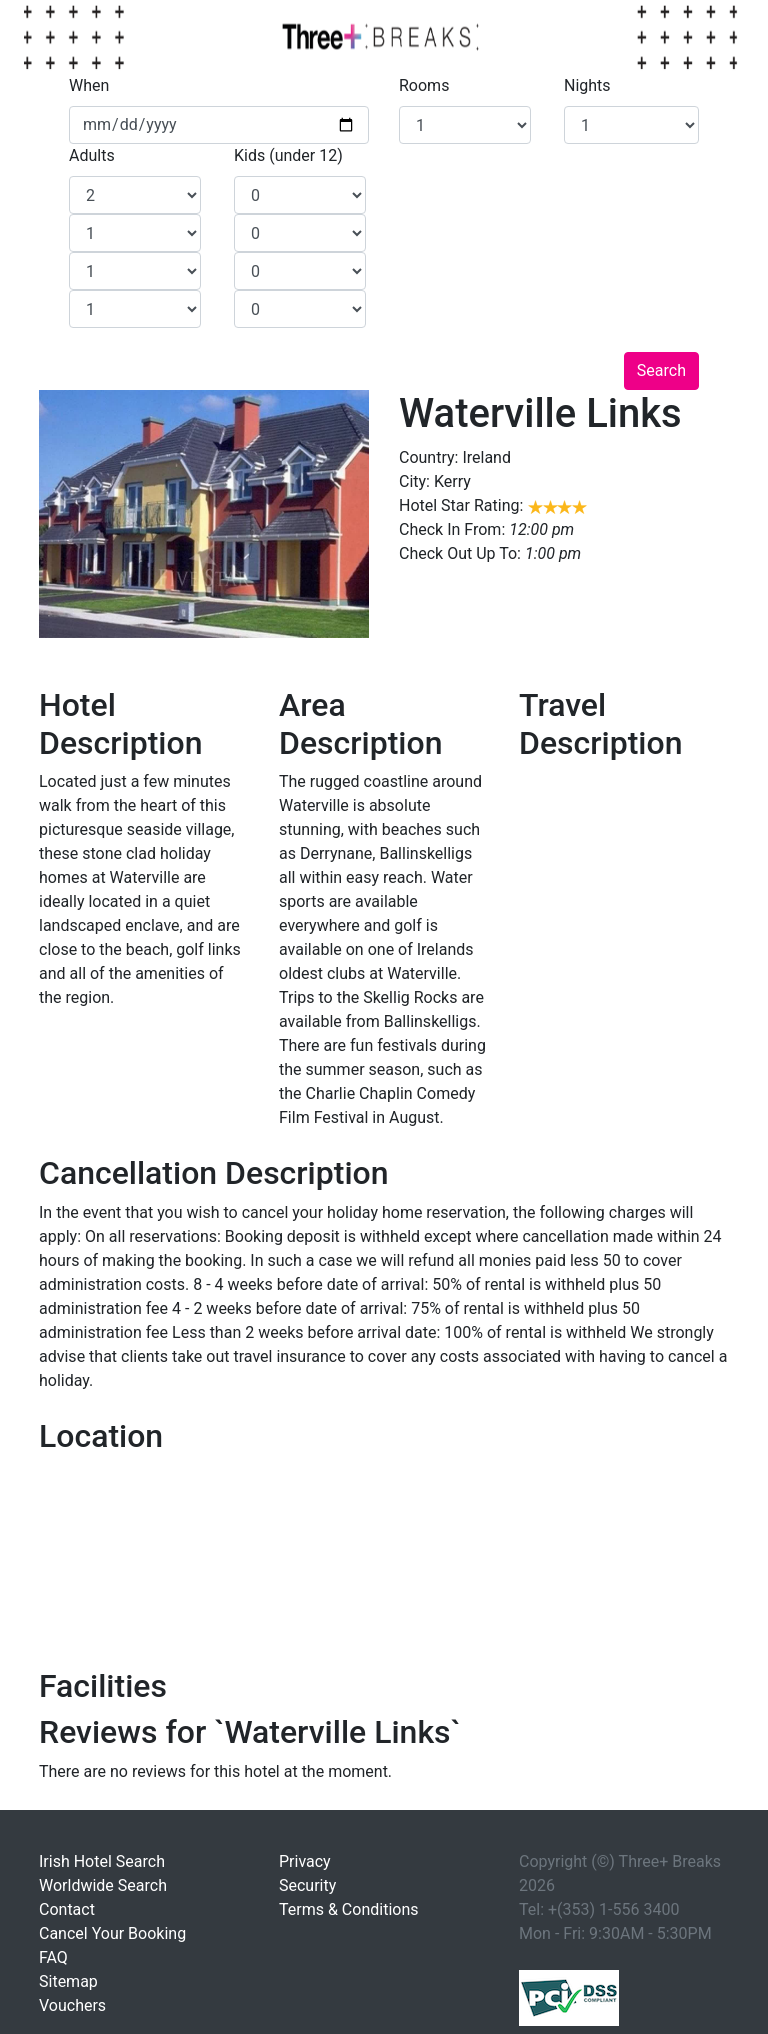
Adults (92, 155)
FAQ (53, 1957)
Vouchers (72, 2005)
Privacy (305, 1861)
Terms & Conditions (349, 1909)
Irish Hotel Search (102, 1861)
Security (307, 1885)
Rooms (424, 85)
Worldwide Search (103, 1885)
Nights (587, 85)
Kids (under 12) (288, 155)
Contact (67, 1909)
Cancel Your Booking (112, 1933)
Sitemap (68, 1981)
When (89, 85)
